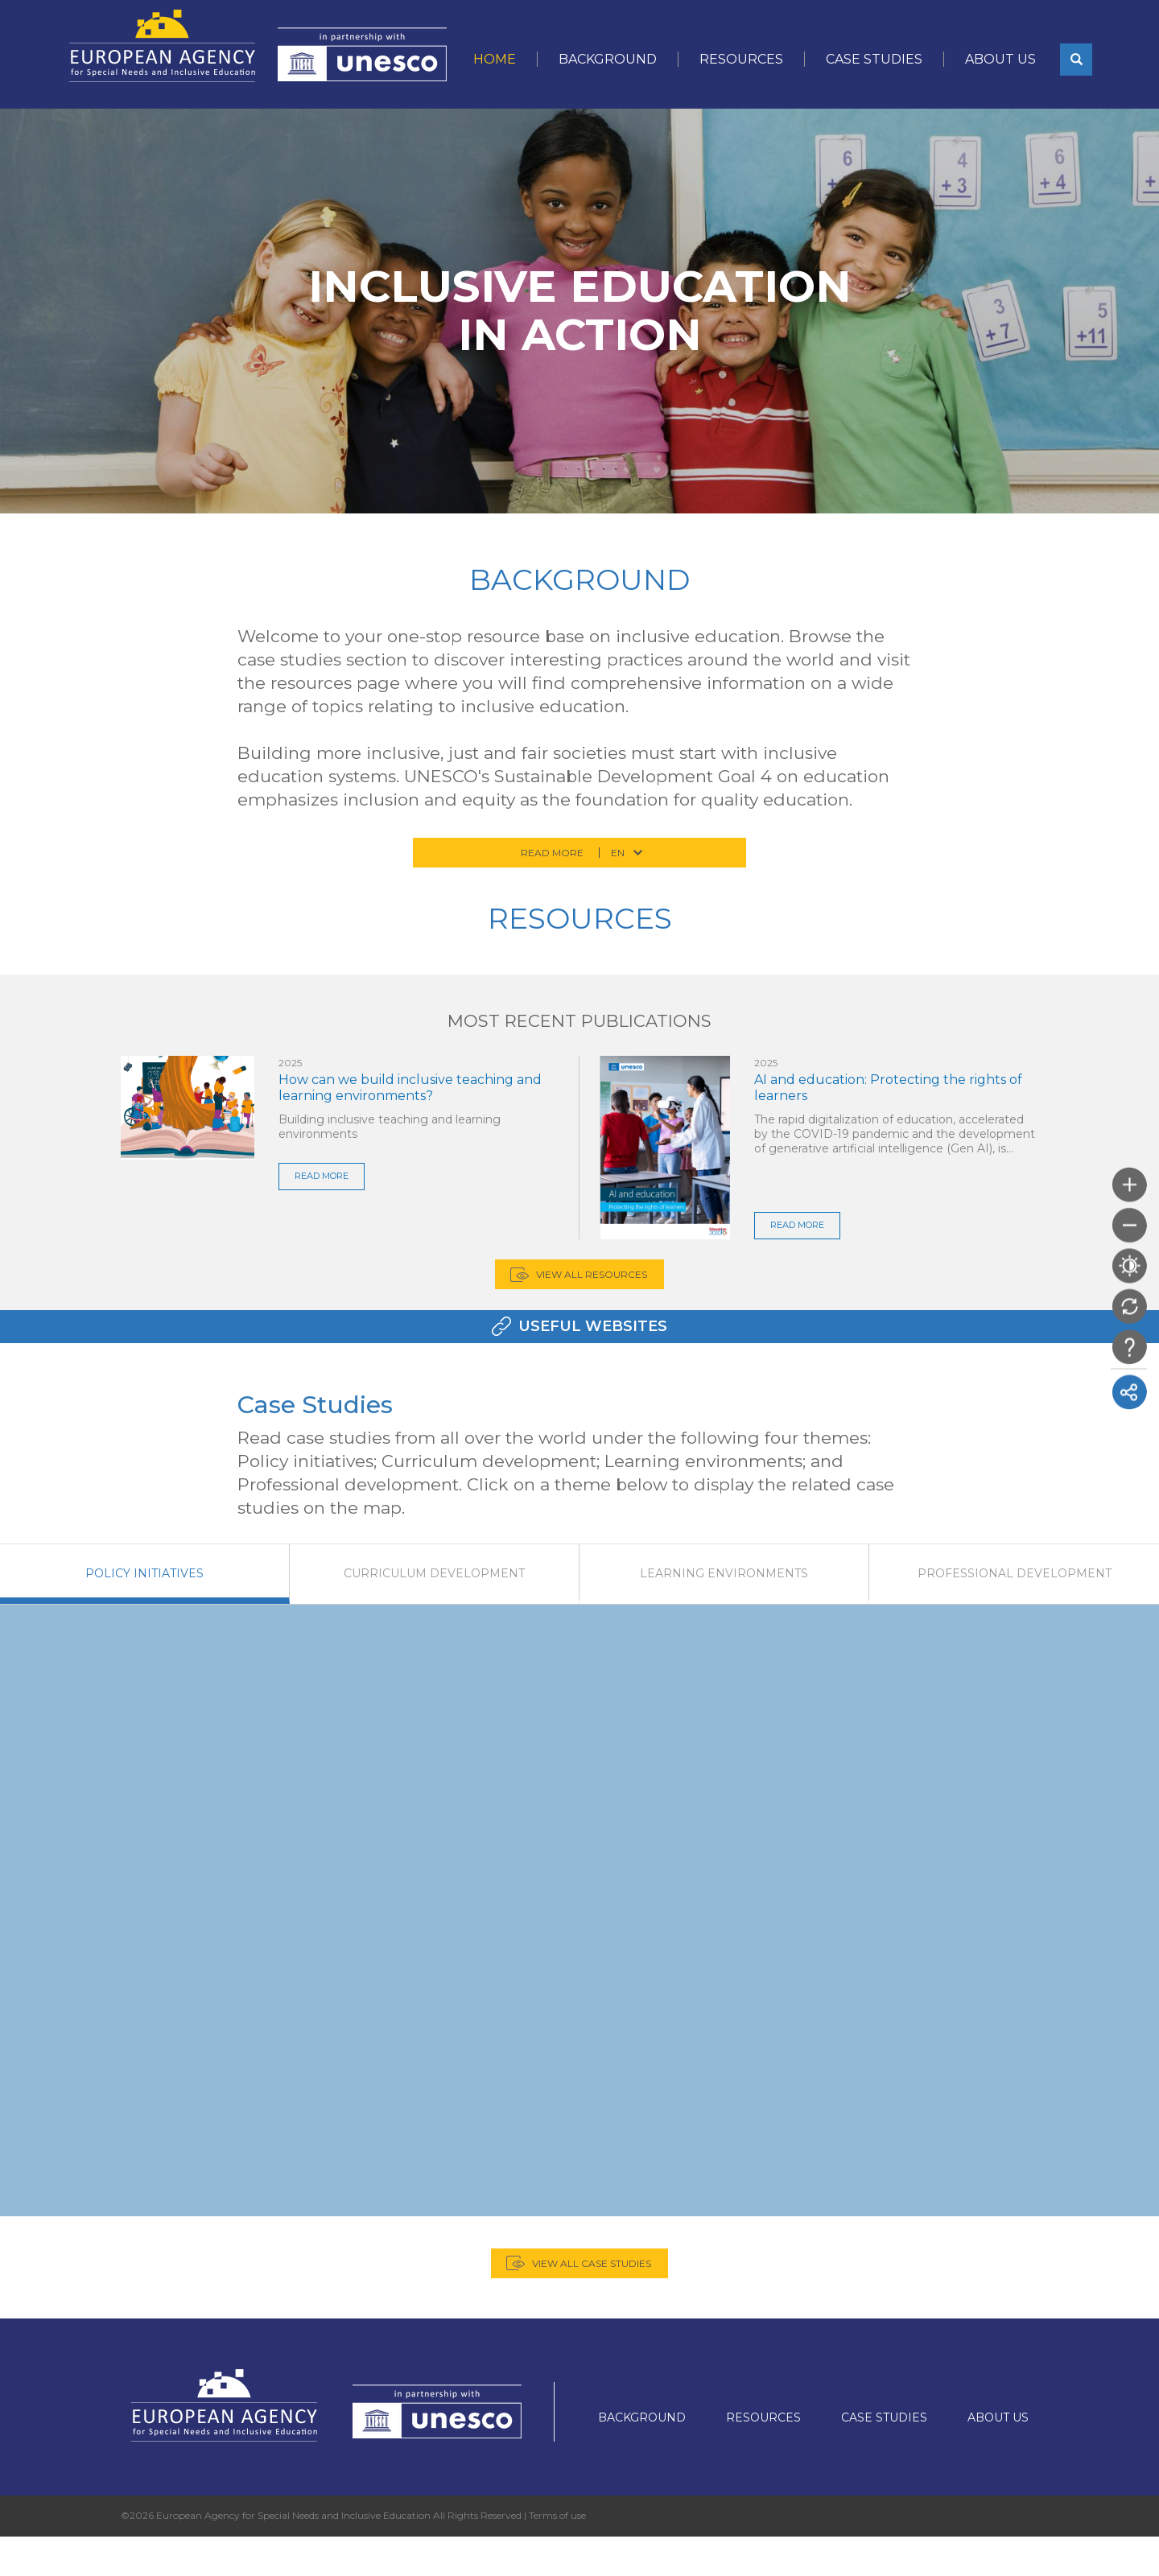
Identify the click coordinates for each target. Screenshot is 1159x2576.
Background (608, 59)
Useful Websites (592, 1365)
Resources (741, 59)
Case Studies (874, 59)
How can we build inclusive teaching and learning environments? (410, 1087)
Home (494, 59)
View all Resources (591, 1294)
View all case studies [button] (591, 2302)
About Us (1000, 59)
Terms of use (557, 2554)
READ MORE (326, 1176)
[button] (1076, 59)
